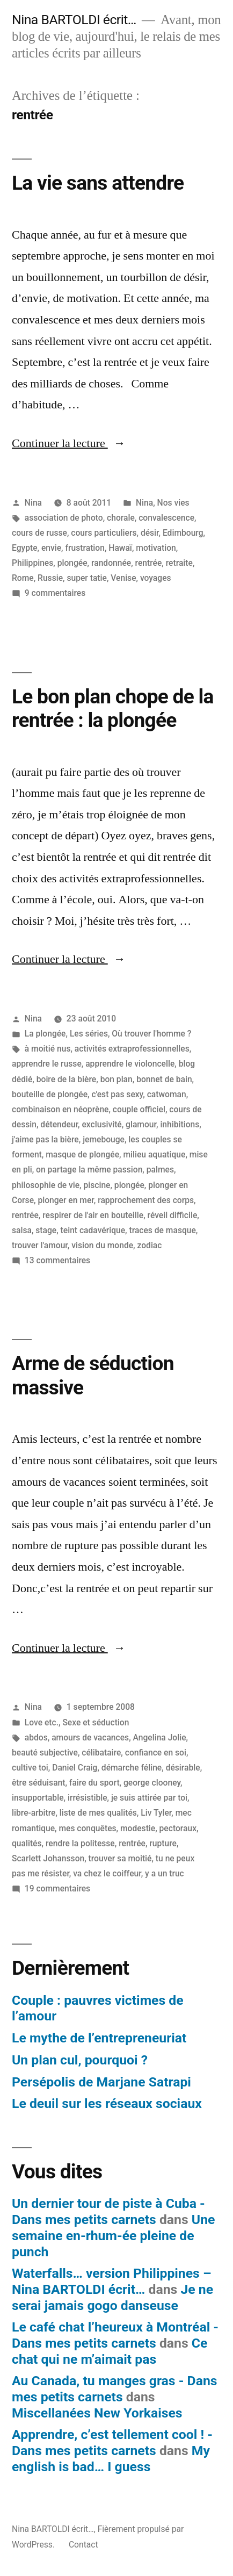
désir (150, 533)
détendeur (59, 1124)
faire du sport (94, 1783)
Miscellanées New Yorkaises (97, 2413)
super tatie (86, 578)
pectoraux (177, 1828)
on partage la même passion (89, 1169)
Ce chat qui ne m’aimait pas (109, 2351)
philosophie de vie (45, 1185)
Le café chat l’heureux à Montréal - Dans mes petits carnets (115, 2335)
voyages (155, 578)
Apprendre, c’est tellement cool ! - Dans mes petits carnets (112, 2442)
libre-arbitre (33, 1813)
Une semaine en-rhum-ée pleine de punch (113, 2235)
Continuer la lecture (69, 443)
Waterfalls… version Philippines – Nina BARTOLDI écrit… (112, 2281)
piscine (96, 1185)
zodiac (149, 1245)
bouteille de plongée (50, 1094)
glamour (141, 1124)
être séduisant (38, 1783)
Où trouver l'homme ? (151, 1033)
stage (45, 1230)
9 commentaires (55, 593)
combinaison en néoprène (60, 1109)
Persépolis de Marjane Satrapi (101, 2082)
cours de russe (39, 533)
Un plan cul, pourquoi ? (80, 2060)
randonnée (111, 563)
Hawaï (120, 548)
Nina (33, 503)
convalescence (166, 518)
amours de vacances (90, 1737)
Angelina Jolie (159, 1737)
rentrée (148, 563)
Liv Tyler (156, 1813)
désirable (183, 1767)
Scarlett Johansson (48, 1858)
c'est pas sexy (117, 1094)
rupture (163, 1843)
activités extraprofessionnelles (132, 1049)
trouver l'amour (40, 1245)
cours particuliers (103, 533)
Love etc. (42, 1722)
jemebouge (104, 1139)
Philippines (32, 563)
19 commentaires (57, 1888)
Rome (23, 578)
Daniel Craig (74, 1767)
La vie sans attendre (98, 183)
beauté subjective (45, 1752)
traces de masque (162, 1230)
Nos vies (173, 503)
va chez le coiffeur (107, 1873)
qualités (27, 1843)
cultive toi (30, 1767)
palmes (160, 1169)
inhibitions (179, 1124)
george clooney (151, 1783)
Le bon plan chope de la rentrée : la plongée (113, 708)
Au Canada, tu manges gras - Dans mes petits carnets (114, 2389)
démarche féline (131, 1767)
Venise (123, 578)
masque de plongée (82, 1154)
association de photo (64, 518)
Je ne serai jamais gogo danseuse (112, 2297)
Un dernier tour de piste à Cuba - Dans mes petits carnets (108, 2211)
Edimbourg (183, 533)
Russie (50, 578)
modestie (137, 1828)
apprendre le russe (47, 1064)
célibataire (101, 1752)
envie (51, 548)
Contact (83, 2544)
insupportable (38, 1798)
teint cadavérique (93, 1230)
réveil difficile (173, 1215)
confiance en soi (155, 1752)
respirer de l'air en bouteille (92, 1215)
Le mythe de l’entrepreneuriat (99, 2038)
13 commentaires (57, 1260)
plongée (72, 563)
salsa (22, 1230)
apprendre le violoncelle (129, 1064)
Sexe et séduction (95, 1722)
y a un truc (164, 1873)
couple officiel (139, 1109)
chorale (121, 518)
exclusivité (101, 1124)
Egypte (25, 548)
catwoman (166, 1094)
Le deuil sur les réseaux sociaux (107, 2103)
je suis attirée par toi (149, 1798)
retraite (179, 563)
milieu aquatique (154, 1154)
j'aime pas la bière (45, 1139)
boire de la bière (67, 1079)
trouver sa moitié (120, 1858)
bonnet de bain (164, 1079)
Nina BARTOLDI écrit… (74, 19)
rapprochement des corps (146, 1200)
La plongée (45, 1033)
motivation (156, 548)
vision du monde (102, 1245)
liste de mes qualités (98, 1813)
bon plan (116, 1079)
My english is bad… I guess (111, 2458)
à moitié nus (48, 1049)
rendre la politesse (80, 1843)
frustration (85, 548)
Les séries (89, 1033)
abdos (36, 1737)
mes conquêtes (87, 1828)
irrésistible (87, 1798)
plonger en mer (65, 1200)
